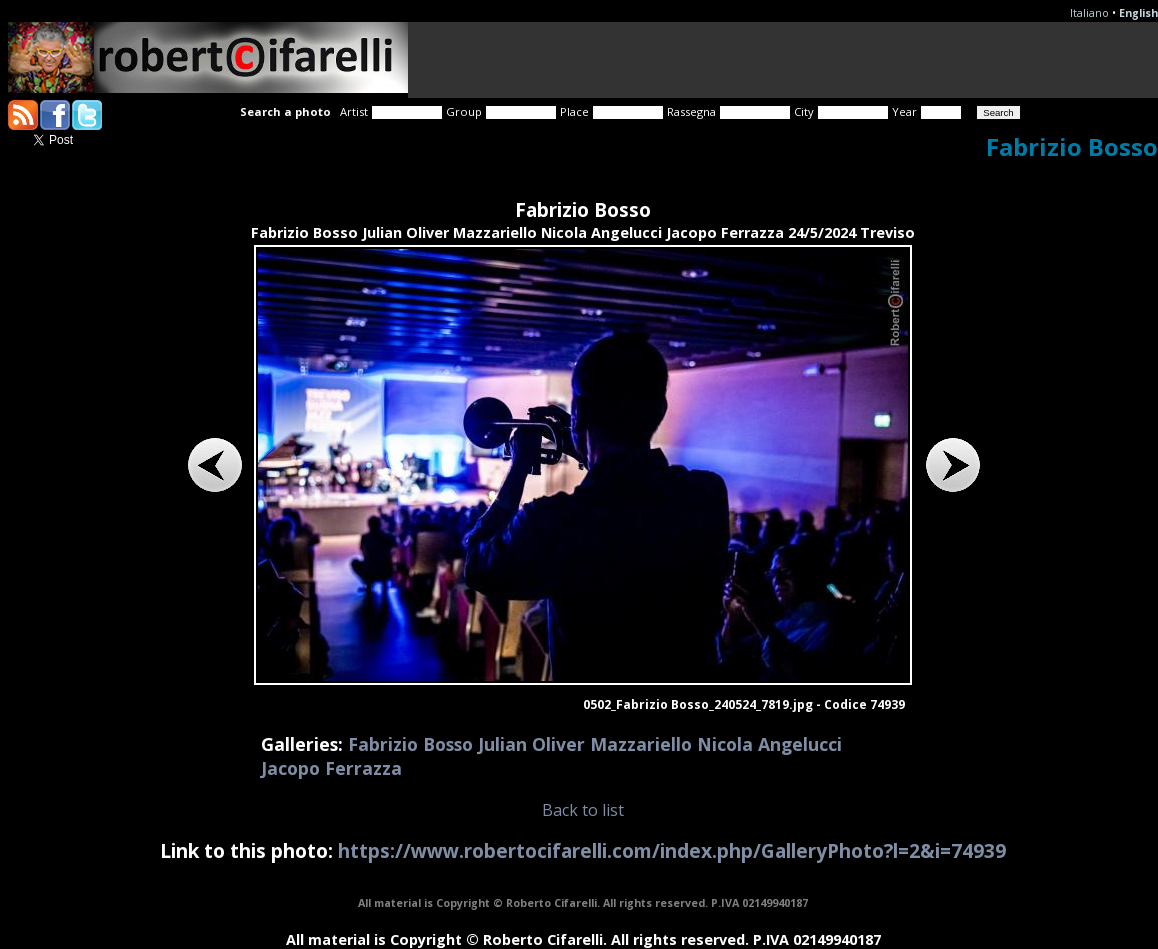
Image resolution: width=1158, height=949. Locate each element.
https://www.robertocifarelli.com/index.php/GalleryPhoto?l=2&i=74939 (672, 850)
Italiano (1089, 13)
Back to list (583, 810)
